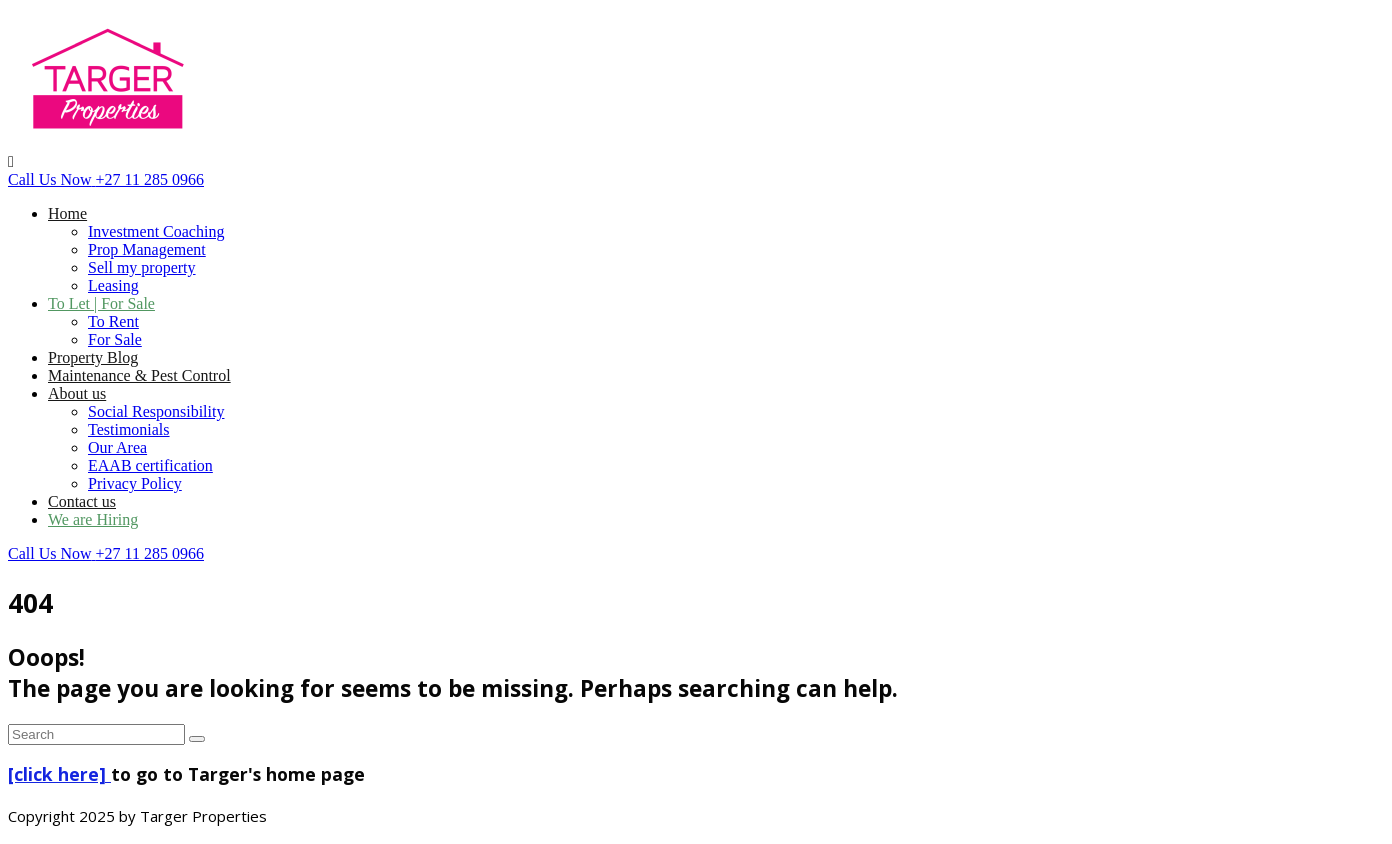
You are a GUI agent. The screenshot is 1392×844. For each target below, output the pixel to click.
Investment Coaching (156, 231)
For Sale (115, 339)
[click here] (59, 774)
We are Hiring (93, 519)
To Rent (113, 321)
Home (67, 213)
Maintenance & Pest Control (139, 375)
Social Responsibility (156, 411)
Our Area (117, 447)
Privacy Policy (135, 483)
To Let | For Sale (101, 303)
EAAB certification (150, 465)
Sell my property (142, 267)
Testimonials (129, 429)
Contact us (82, 501)
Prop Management (147, 249)
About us (77, 393)
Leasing (113, 285)
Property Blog (93, 357)
